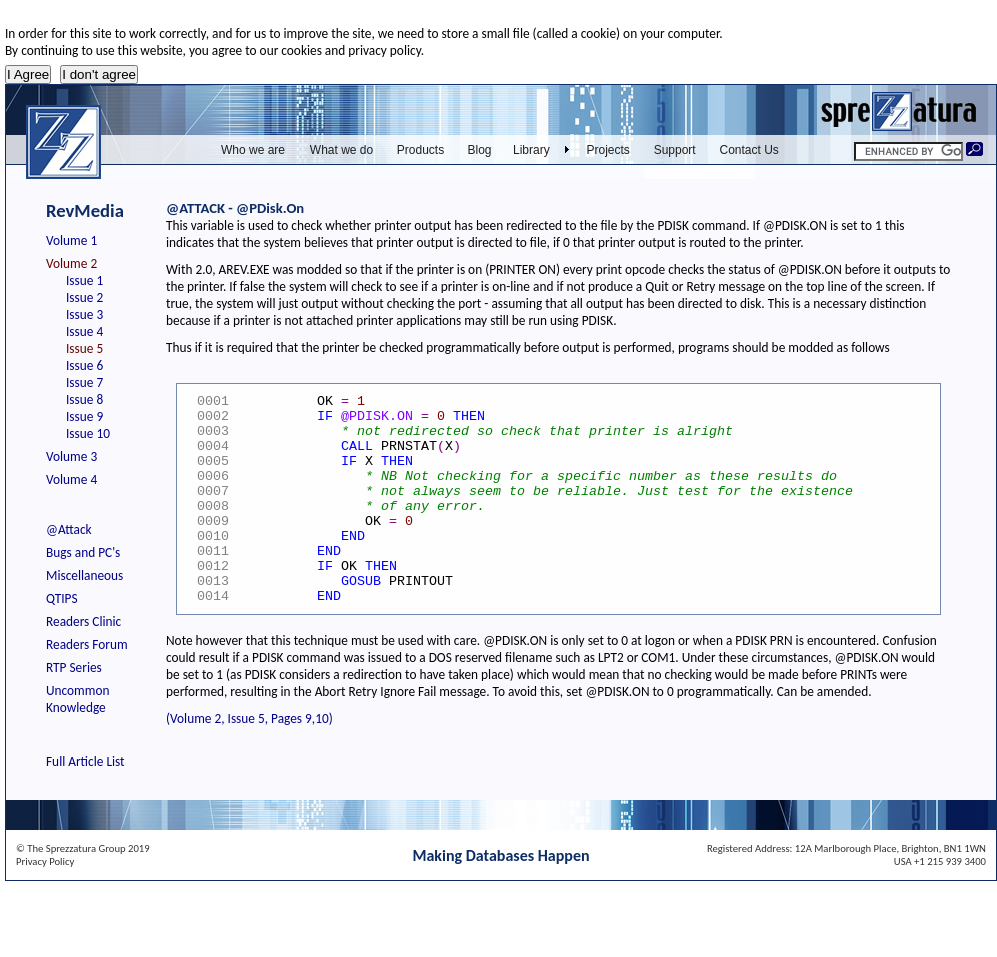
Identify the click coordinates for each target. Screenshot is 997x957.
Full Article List (85, 761)
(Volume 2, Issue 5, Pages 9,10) (249, 718)
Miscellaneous (84, 575)
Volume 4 (71, 479)
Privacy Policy (45, 861)
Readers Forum (87, 644)
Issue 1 (84, 280)
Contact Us (749, 150)
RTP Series (74, 667)
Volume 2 (71, 263)
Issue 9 (84, 416)
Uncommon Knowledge (77, 699)
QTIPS (62, 598)
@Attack (69, 529)
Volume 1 (71, 240)
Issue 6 (84, 365)
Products (420, 150)
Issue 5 (84, 348)
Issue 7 (84, 382)
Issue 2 (84, 297)
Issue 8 (84, 399)
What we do (341, 150)
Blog (479, 150)
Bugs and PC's (83, 552)
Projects (608, 150)
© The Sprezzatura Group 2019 (83, 848)
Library (531, 150)
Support (675, 150)
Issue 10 (88, 433)
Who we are (253, 150)
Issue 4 (84, 331)
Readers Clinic (83, 621)
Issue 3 (84, 314)
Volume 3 (71, 456)
